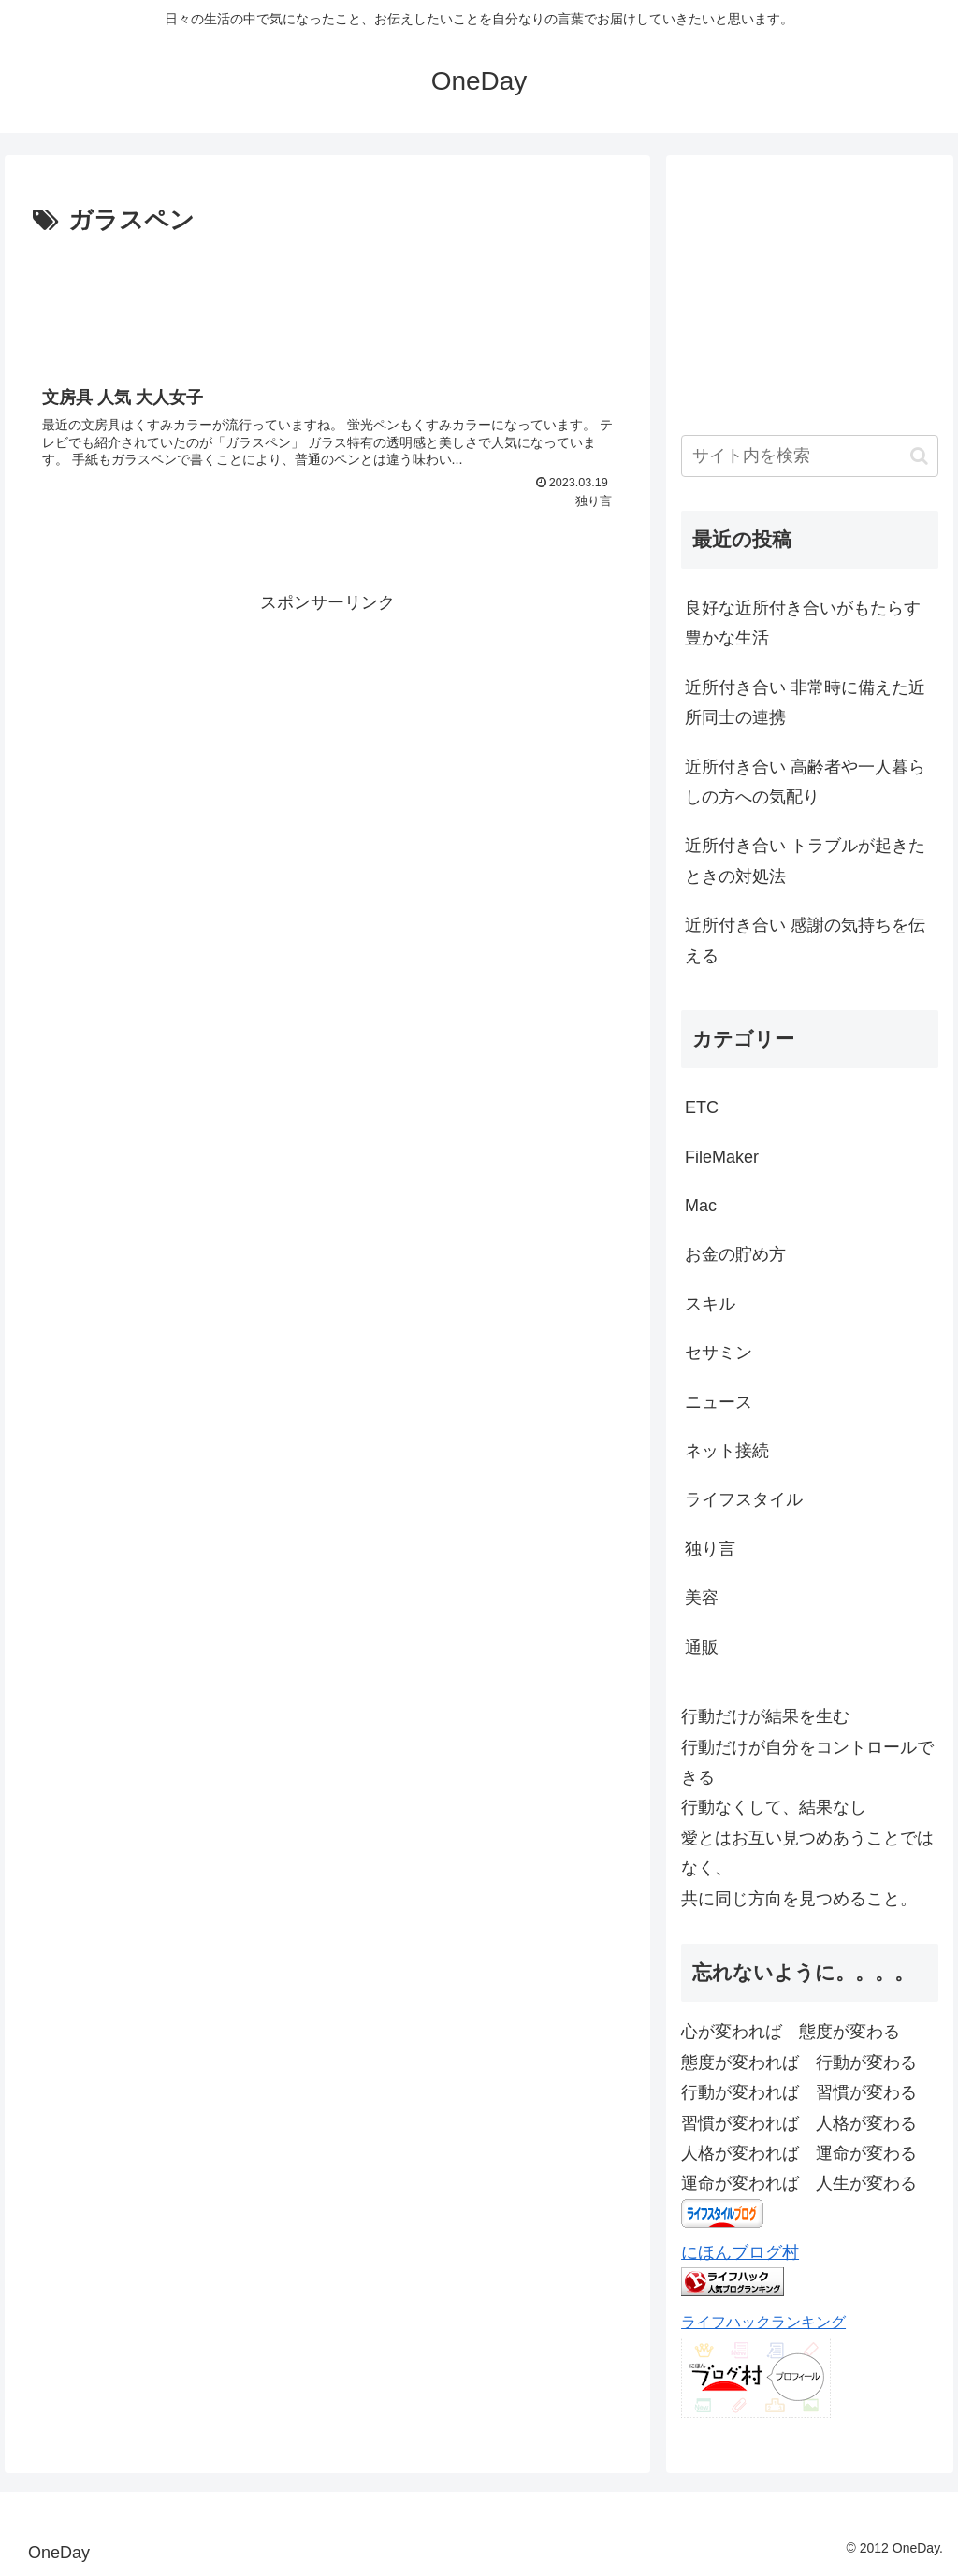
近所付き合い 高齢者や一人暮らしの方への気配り (805, 782)
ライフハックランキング (763, 2321)
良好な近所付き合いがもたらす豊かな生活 (803, 623)
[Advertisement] (327, 298)
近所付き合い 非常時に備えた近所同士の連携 (805, 702)
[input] (809, 456)
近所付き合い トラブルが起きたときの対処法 (805, 860)
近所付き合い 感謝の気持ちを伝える (805, 940)
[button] (919, 456)
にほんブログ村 (740, 2252)
